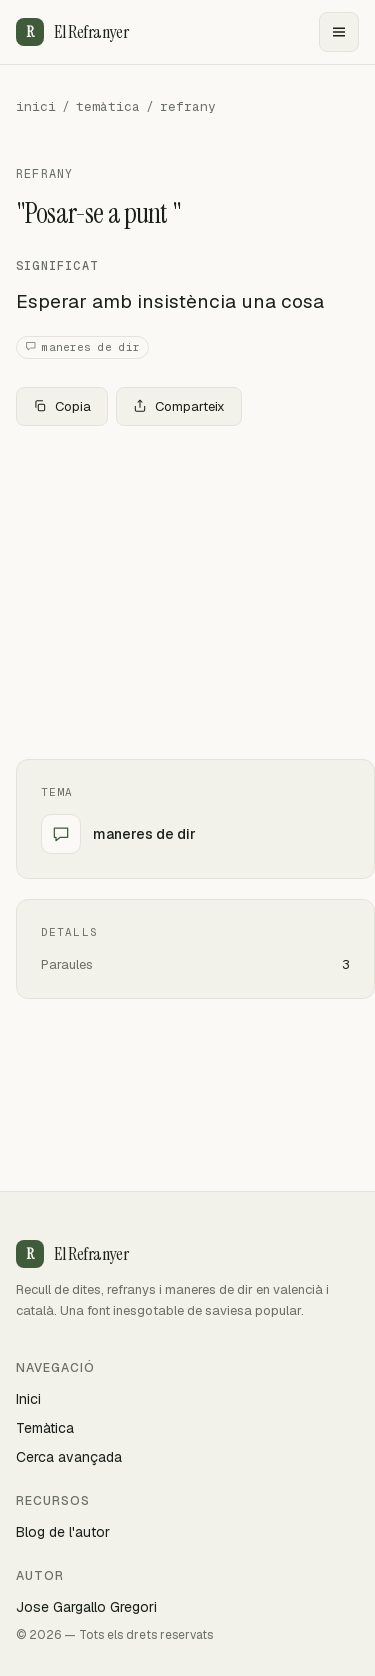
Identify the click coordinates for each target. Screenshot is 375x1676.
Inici (28, 1399)
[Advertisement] (187, 592)
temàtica (108, 106)
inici (36, 106)
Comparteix (179, 406)
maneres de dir (82, 347)
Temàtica (45, 1428)
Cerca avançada (69, 1457)
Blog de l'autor (63, 1532)
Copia (62, 406)
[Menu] (339, 32)
